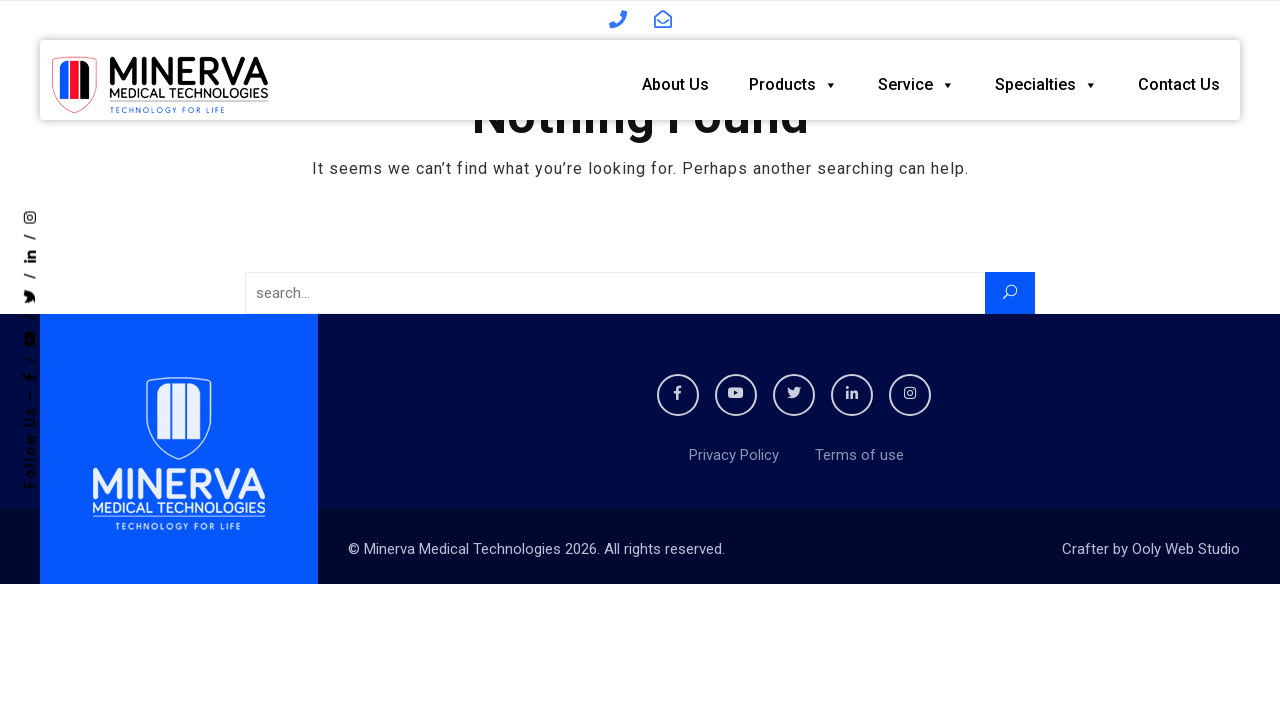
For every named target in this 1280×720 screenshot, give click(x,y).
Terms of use (855, 455)
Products (793, 79)
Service (916, 79)
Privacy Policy (732, 455)
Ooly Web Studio (1186, 549)
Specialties (1046, 79)
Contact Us (1179, 79)
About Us (675, 79)
